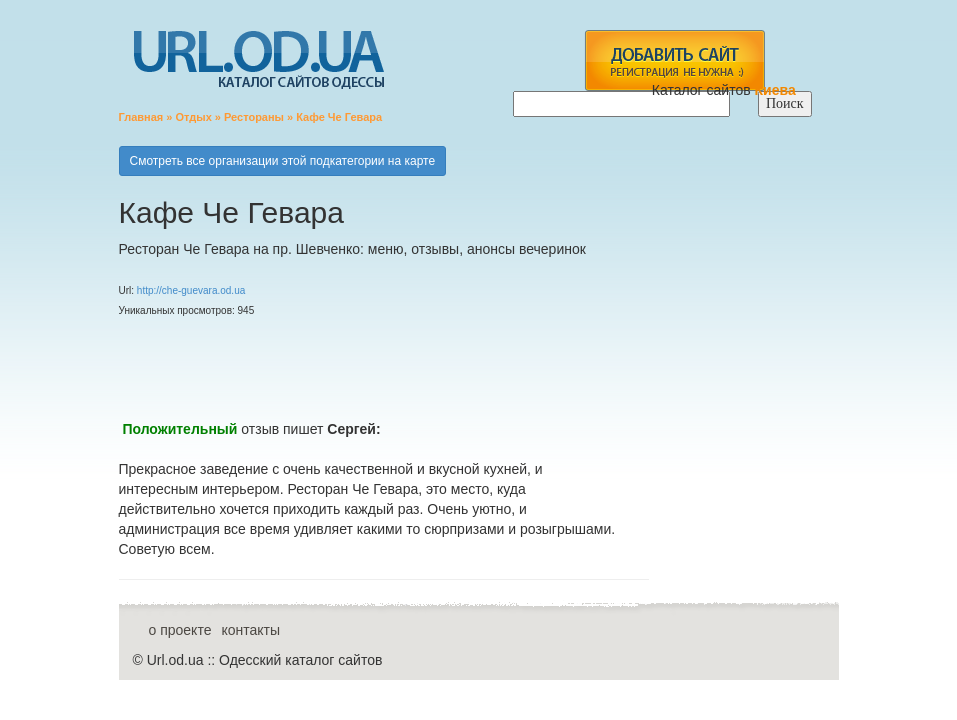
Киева (777, 90)
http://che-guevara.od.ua (191, 290)
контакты (250, 630)
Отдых (193, 117)
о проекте (180, 630)
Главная (141, 117)
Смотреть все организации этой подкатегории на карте (283, 161)
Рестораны (254, 117)
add (674, 60)
